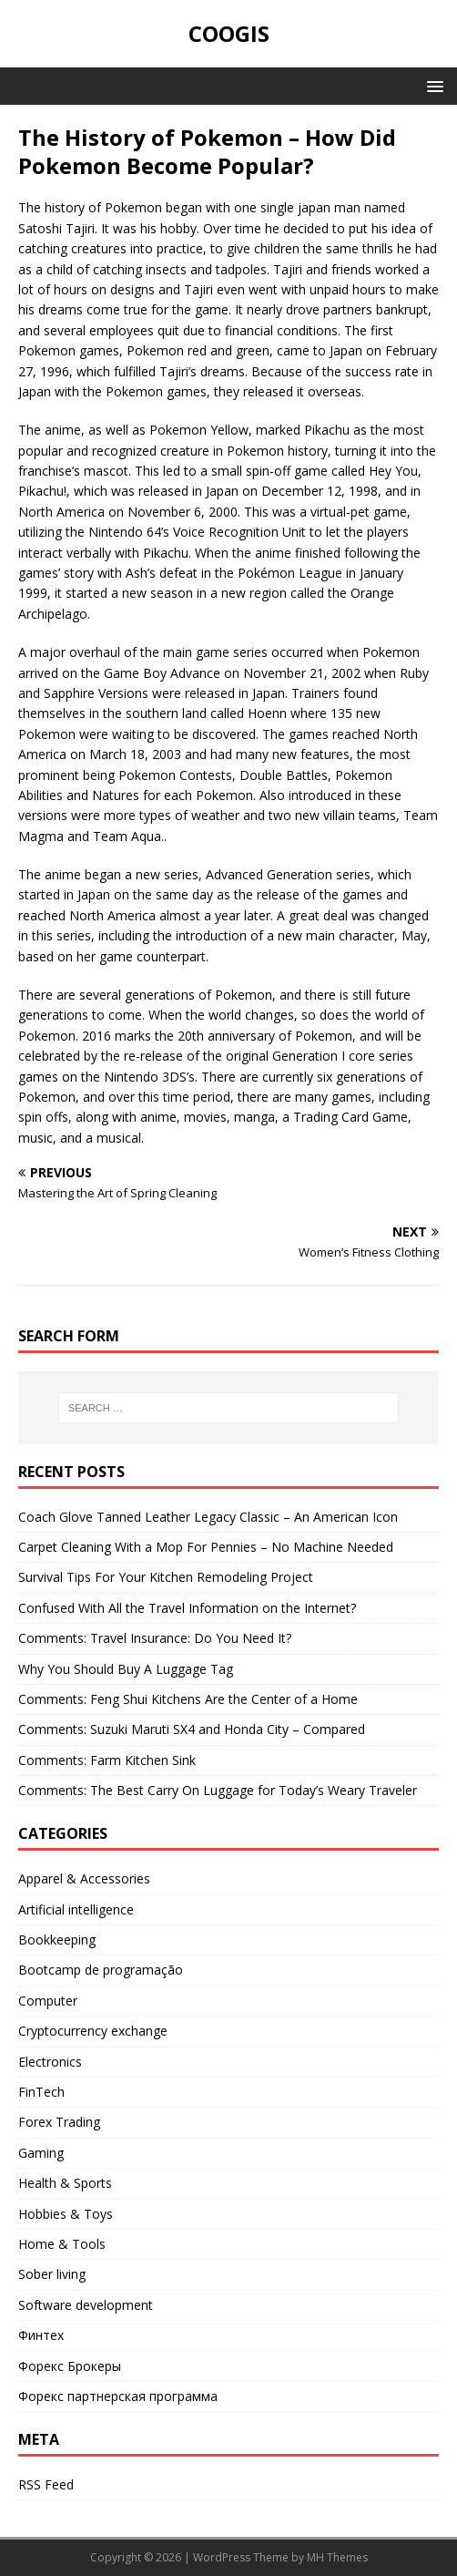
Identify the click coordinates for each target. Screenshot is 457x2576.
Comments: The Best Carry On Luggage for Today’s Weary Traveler (217, 1790)
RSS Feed (46, 2484)
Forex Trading (59, 2121)
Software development (85, 2305)
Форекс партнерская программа (118, 2396)
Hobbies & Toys (65, 2213)
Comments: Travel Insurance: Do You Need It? (154, 1638)
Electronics (50, 2061)
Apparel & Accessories (84, 1878)
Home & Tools (62, 2244)
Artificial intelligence (76, 1909)
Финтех (41, 2335)
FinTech (41, 2091)
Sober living (52, 2274)
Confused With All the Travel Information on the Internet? (187, 1607)
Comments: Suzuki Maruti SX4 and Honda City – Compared (191, 1729)
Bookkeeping (57, 1939)
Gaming (41, 2152)
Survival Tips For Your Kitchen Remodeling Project (165, 1577)
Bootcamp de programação (100, 1969)
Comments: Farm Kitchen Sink (107, 1760)
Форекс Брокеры (69, 2366)
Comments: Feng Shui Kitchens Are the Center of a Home (188, 1699)
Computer (47, 2000)
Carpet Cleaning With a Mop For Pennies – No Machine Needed (205, 1546)
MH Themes (337, 2557)
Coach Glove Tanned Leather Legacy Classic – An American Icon (208, 1516)
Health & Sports (65, 2182)
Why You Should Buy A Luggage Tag (125, 1669)
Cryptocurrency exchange (93, 2030)
